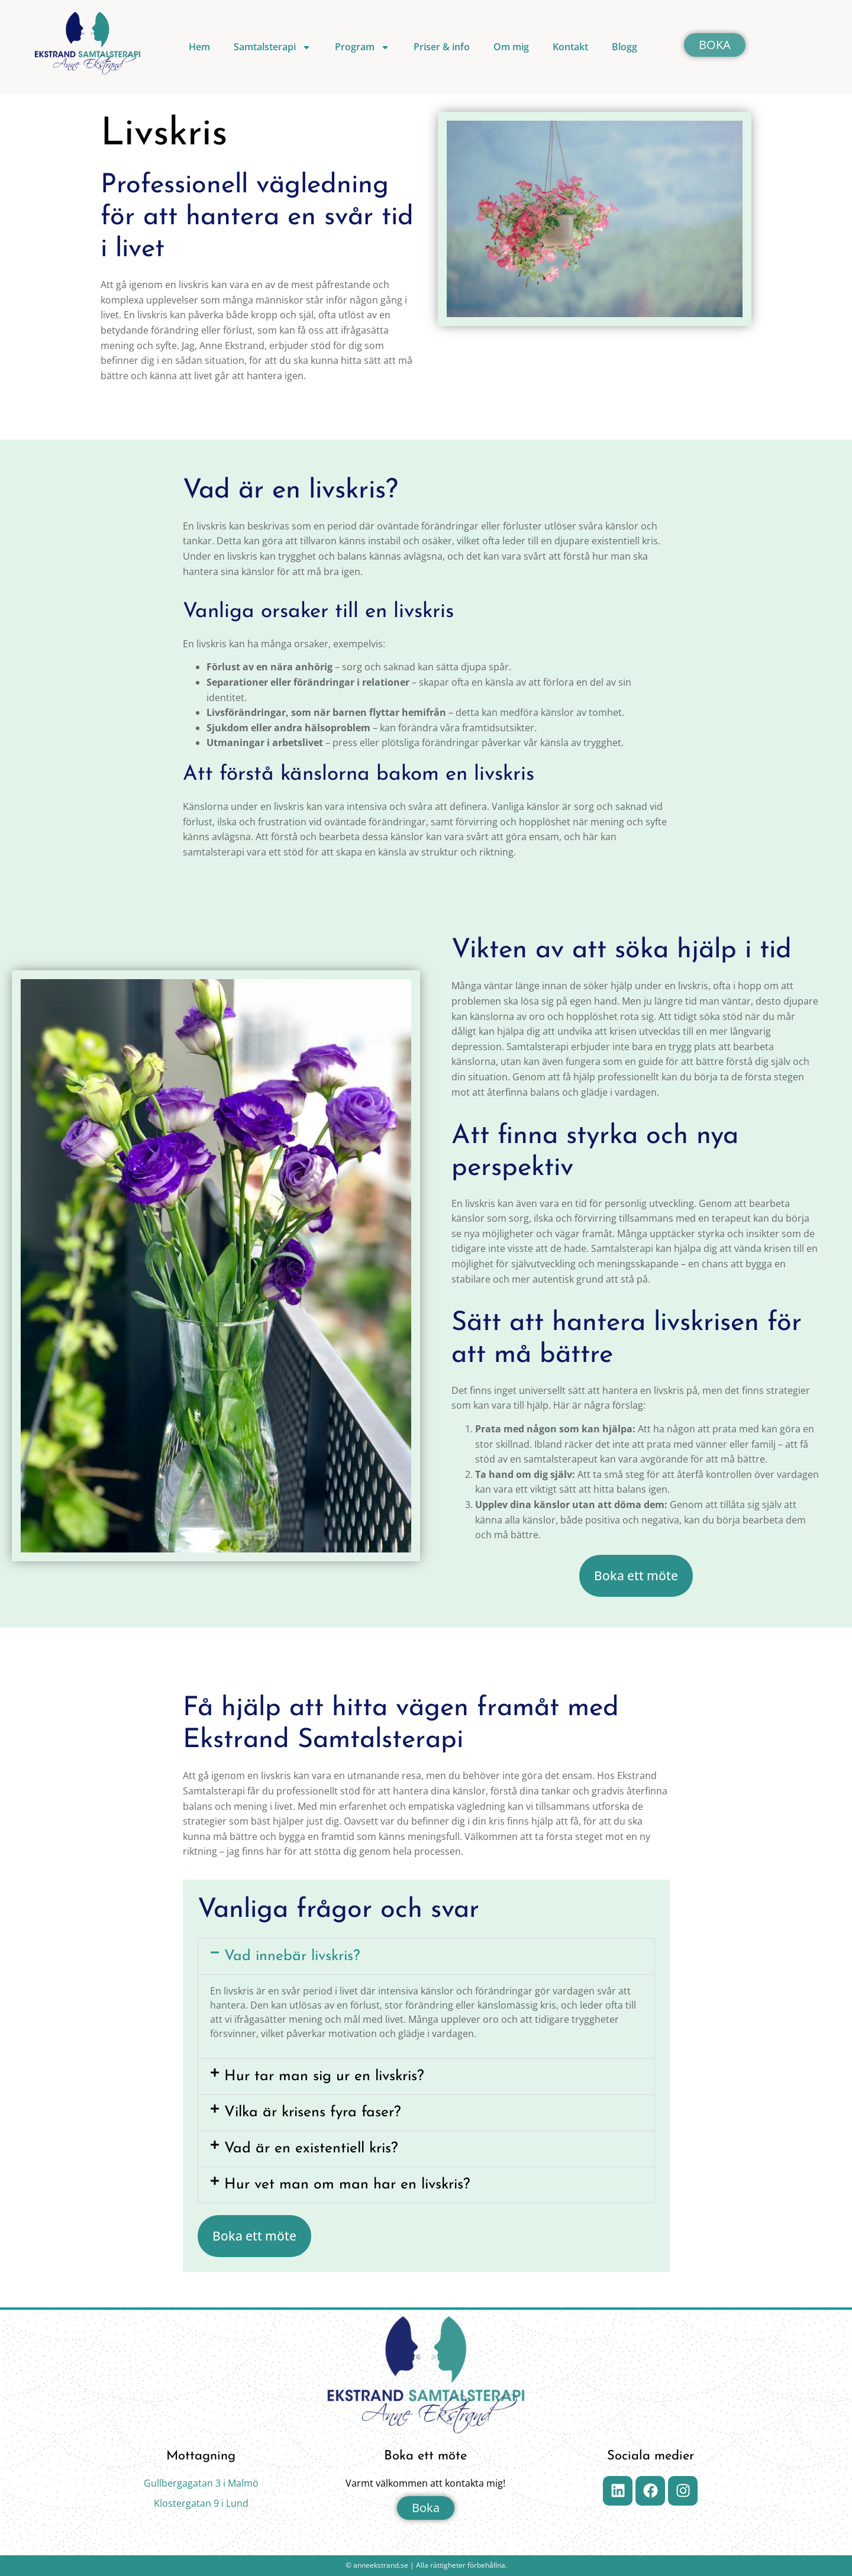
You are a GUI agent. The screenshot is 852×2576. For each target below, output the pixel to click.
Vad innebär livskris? (292, 1956)
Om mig (511, 46)
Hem (199, 46)
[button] (426, 1956)
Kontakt (570, 46)
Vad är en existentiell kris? (311, 2148)
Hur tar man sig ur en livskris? (324, 2076)
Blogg (624, 46)
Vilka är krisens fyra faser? (312, 2112)
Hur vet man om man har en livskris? (347, 2184)
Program (362, 47)
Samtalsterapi (272, 47)
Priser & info (442, 46)
